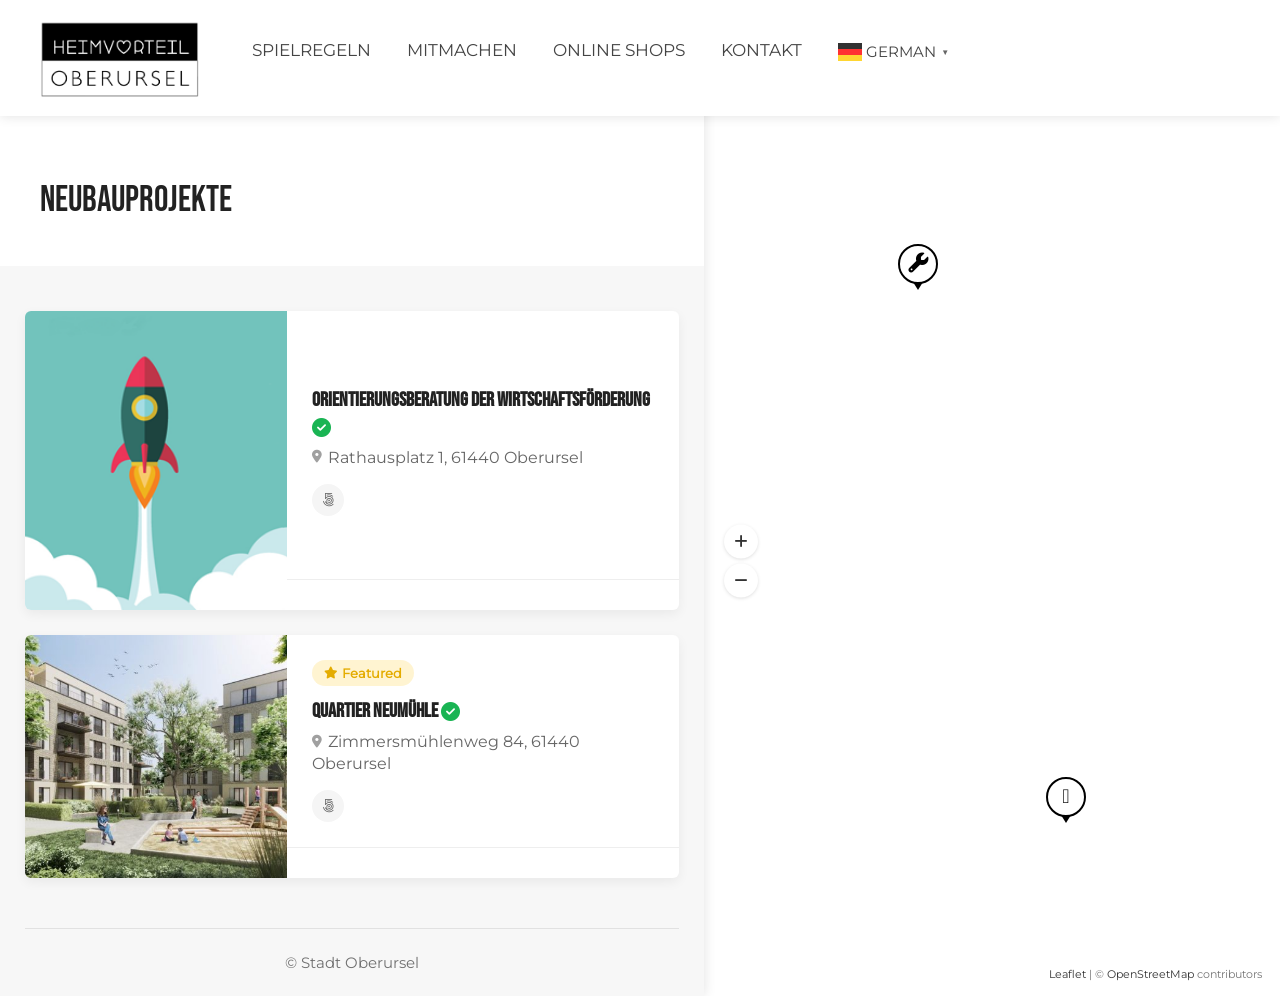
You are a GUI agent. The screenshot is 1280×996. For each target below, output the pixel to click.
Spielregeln (311, 50)
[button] (741, 542)
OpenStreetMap (1150, 974)
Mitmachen (462, 50)
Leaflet (1067, 974)
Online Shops (619, 50)
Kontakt (761, 50)
